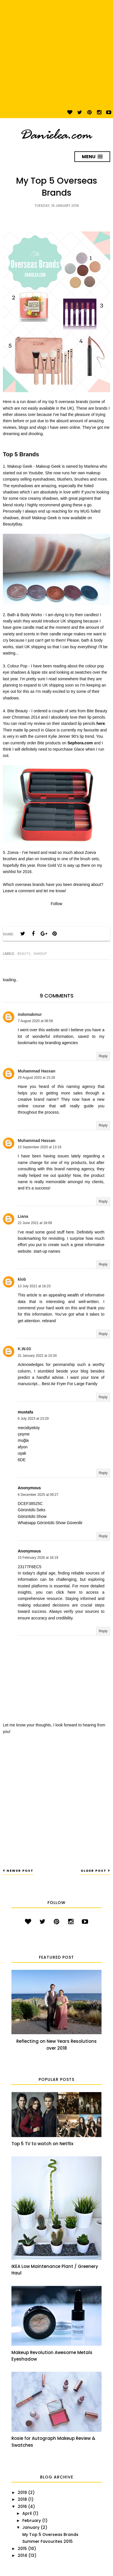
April (27, 2513)
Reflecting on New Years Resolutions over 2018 (56, 2044)
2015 (22, 2548)
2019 (22, 2492)
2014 (22, 2555)
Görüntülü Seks (31, 1510)
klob (22, 1279)
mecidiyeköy (29, 1427)
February (31, 2520)
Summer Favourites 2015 (47, 2541)
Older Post (93, 1870)
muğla (23, 1440)
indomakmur (30, 1014)
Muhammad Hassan (36, 1071)
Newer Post (20, 1870)
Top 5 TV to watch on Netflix (42, 2144)
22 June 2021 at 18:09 (35, 1223)
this (49, 1169)
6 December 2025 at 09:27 (38, 1495)
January (30, 2527)
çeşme (23, 1434)
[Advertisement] (53, 54)
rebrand (49, 1320)
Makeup (40, 953)
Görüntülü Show (32, 1516)
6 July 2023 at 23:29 (33, 1419)
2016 (22, 2506)
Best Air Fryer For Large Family (70, 1383)
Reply (103, 1056)
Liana (23, 1216)
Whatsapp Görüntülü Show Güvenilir (50, 1522)
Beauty (23, 953)
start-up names (46, 1251)
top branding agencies (58, 1042)
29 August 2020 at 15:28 (36, 1078)
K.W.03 (24, 1348)
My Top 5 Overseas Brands (50, 2534)
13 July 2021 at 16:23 (34, 1286)
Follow (56, 903)
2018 (22, 2499)
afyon (22, 1447)
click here (66, 1592)
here (100, 723)
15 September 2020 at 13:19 (39, 1147)
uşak (22, 1453)
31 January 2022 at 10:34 (37, 1356)
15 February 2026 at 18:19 (38, 1558)
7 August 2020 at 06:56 (35, 1021)
